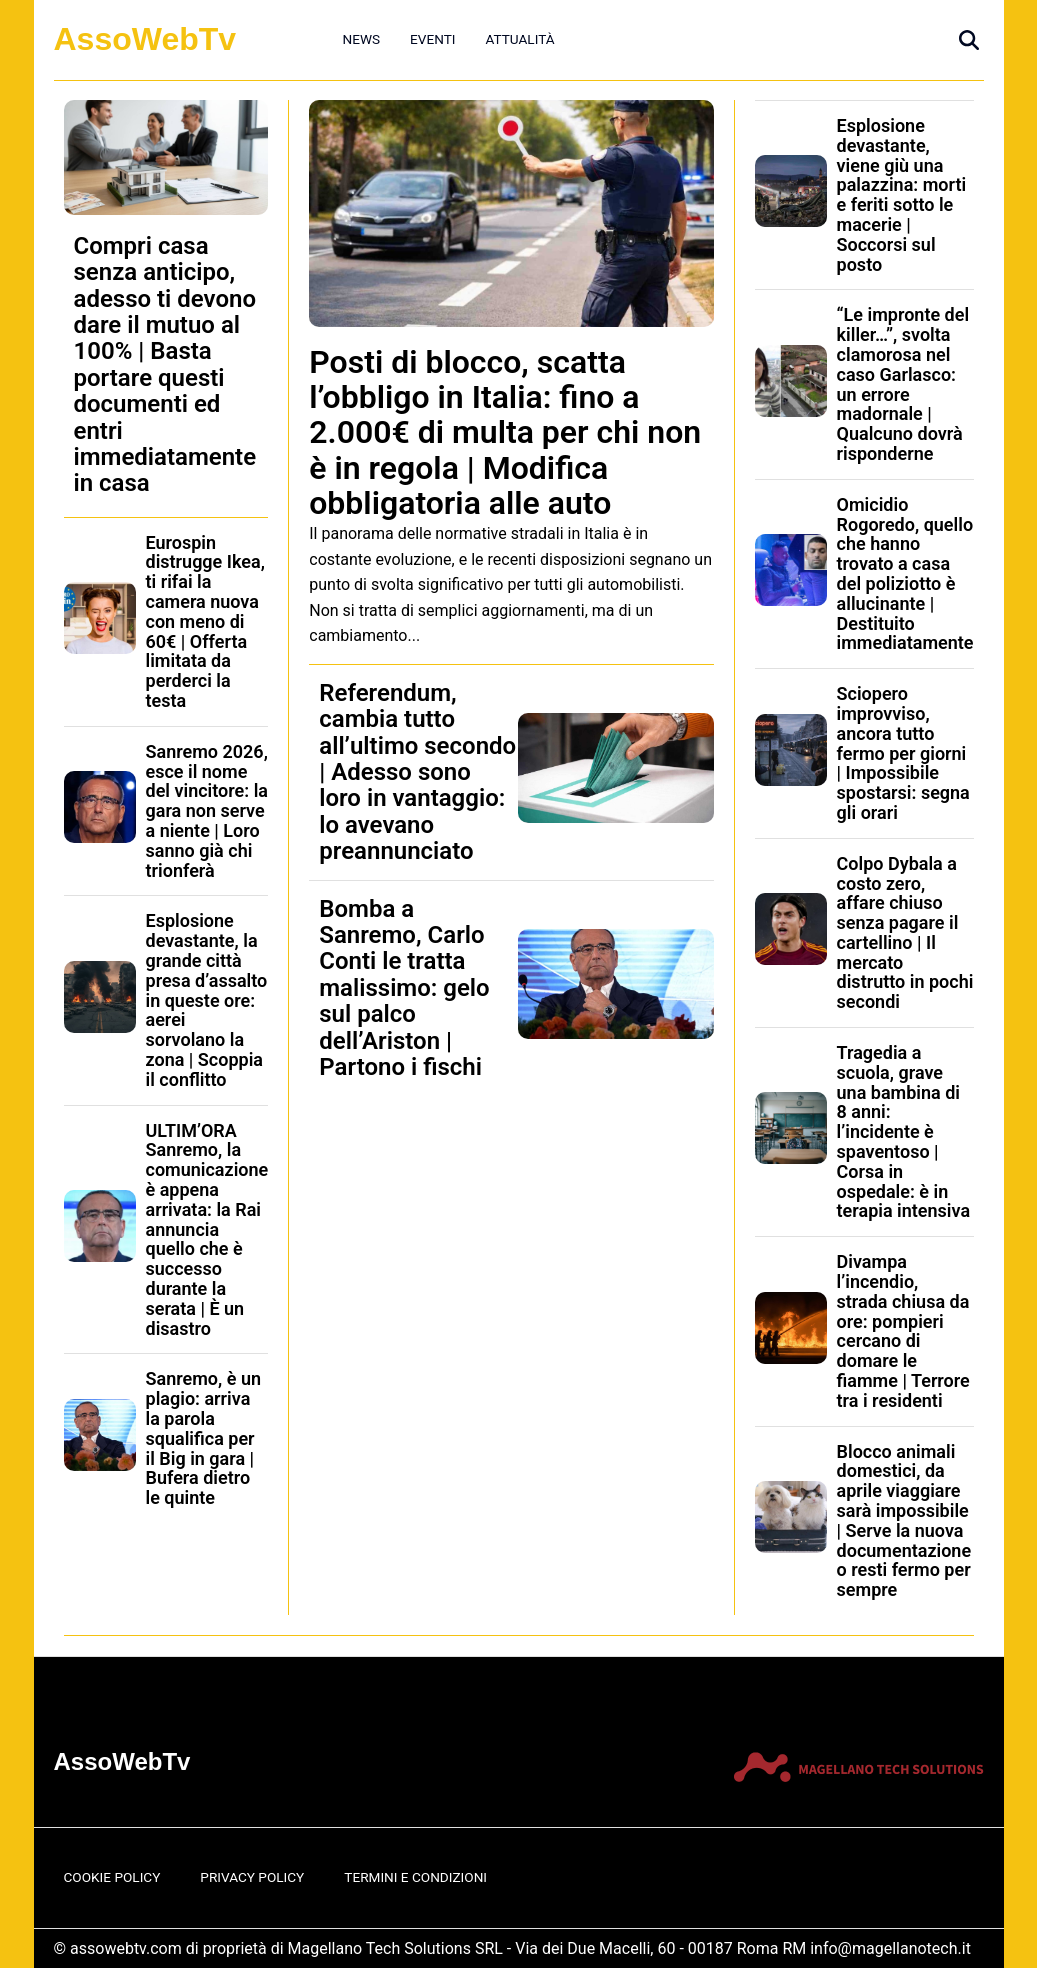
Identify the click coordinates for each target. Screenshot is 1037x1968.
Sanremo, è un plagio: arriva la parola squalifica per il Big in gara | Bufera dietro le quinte (204, 1438)
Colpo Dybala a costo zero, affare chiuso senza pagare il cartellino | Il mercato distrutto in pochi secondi (905, 933)
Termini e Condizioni (415, 1877)
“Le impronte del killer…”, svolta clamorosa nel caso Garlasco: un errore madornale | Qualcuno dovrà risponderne (903, 384)
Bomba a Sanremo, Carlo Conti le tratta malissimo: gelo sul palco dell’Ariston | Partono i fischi (404, 988)
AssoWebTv (145, 39)
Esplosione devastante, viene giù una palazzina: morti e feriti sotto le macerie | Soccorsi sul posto (902, 195)
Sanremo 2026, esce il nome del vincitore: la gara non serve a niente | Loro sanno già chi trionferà (207, 811)
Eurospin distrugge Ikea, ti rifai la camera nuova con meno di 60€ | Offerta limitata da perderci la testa (205, 621)
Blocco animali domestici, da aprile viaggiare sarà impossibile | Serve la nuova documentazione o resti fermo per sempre (904, 1521)
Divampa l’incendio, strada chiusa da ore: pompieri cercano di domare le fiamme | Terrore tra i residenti (903, 1331)
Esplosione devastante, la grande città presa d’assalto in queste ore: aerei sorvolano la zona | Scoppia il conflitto (207, 999)
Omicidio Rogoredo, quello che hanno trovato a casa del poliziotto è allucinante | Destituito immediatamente (905, 574)
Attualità (519, 39)
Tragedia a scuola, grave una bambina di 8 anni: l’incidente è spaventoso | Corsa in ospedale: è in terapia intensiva (904, 1131)
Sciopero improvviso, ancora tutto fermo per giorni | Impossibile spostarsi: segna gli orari (903, 753)
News (362, 39)
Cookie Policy (112, 1877)
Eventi (432, 39)
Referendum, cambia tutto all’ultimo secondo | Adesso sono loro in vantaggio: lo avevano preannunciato (417, 772)
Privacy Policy (252, 1877)
